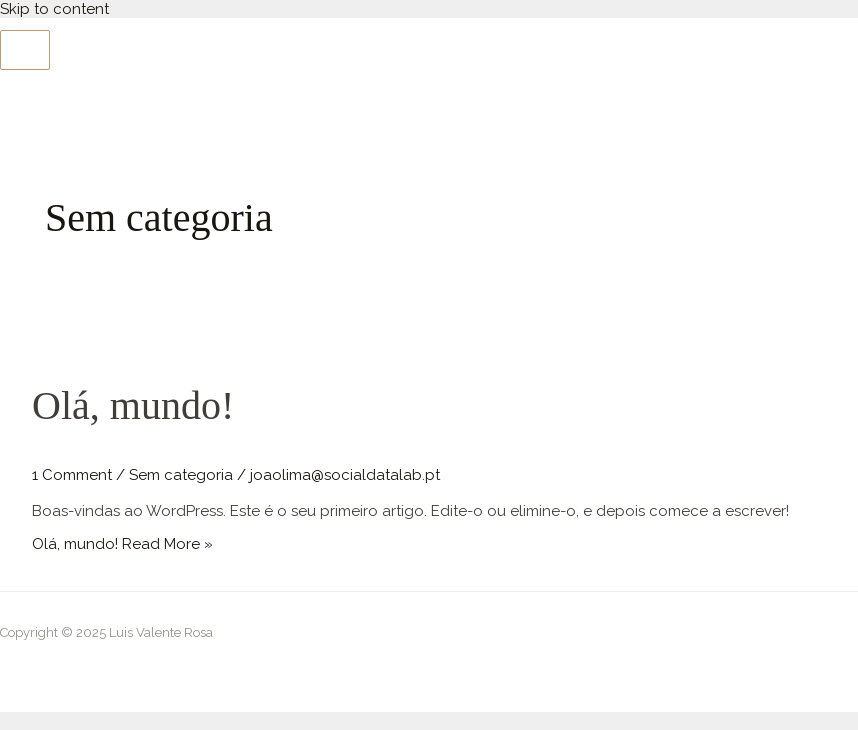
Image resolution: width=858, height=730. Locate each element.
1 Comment (72, 475)
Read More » (122, 544)
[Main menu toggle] (25, 50)
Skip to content (54, 9)
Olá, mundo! (133, 405)
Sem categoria (181, 475)
